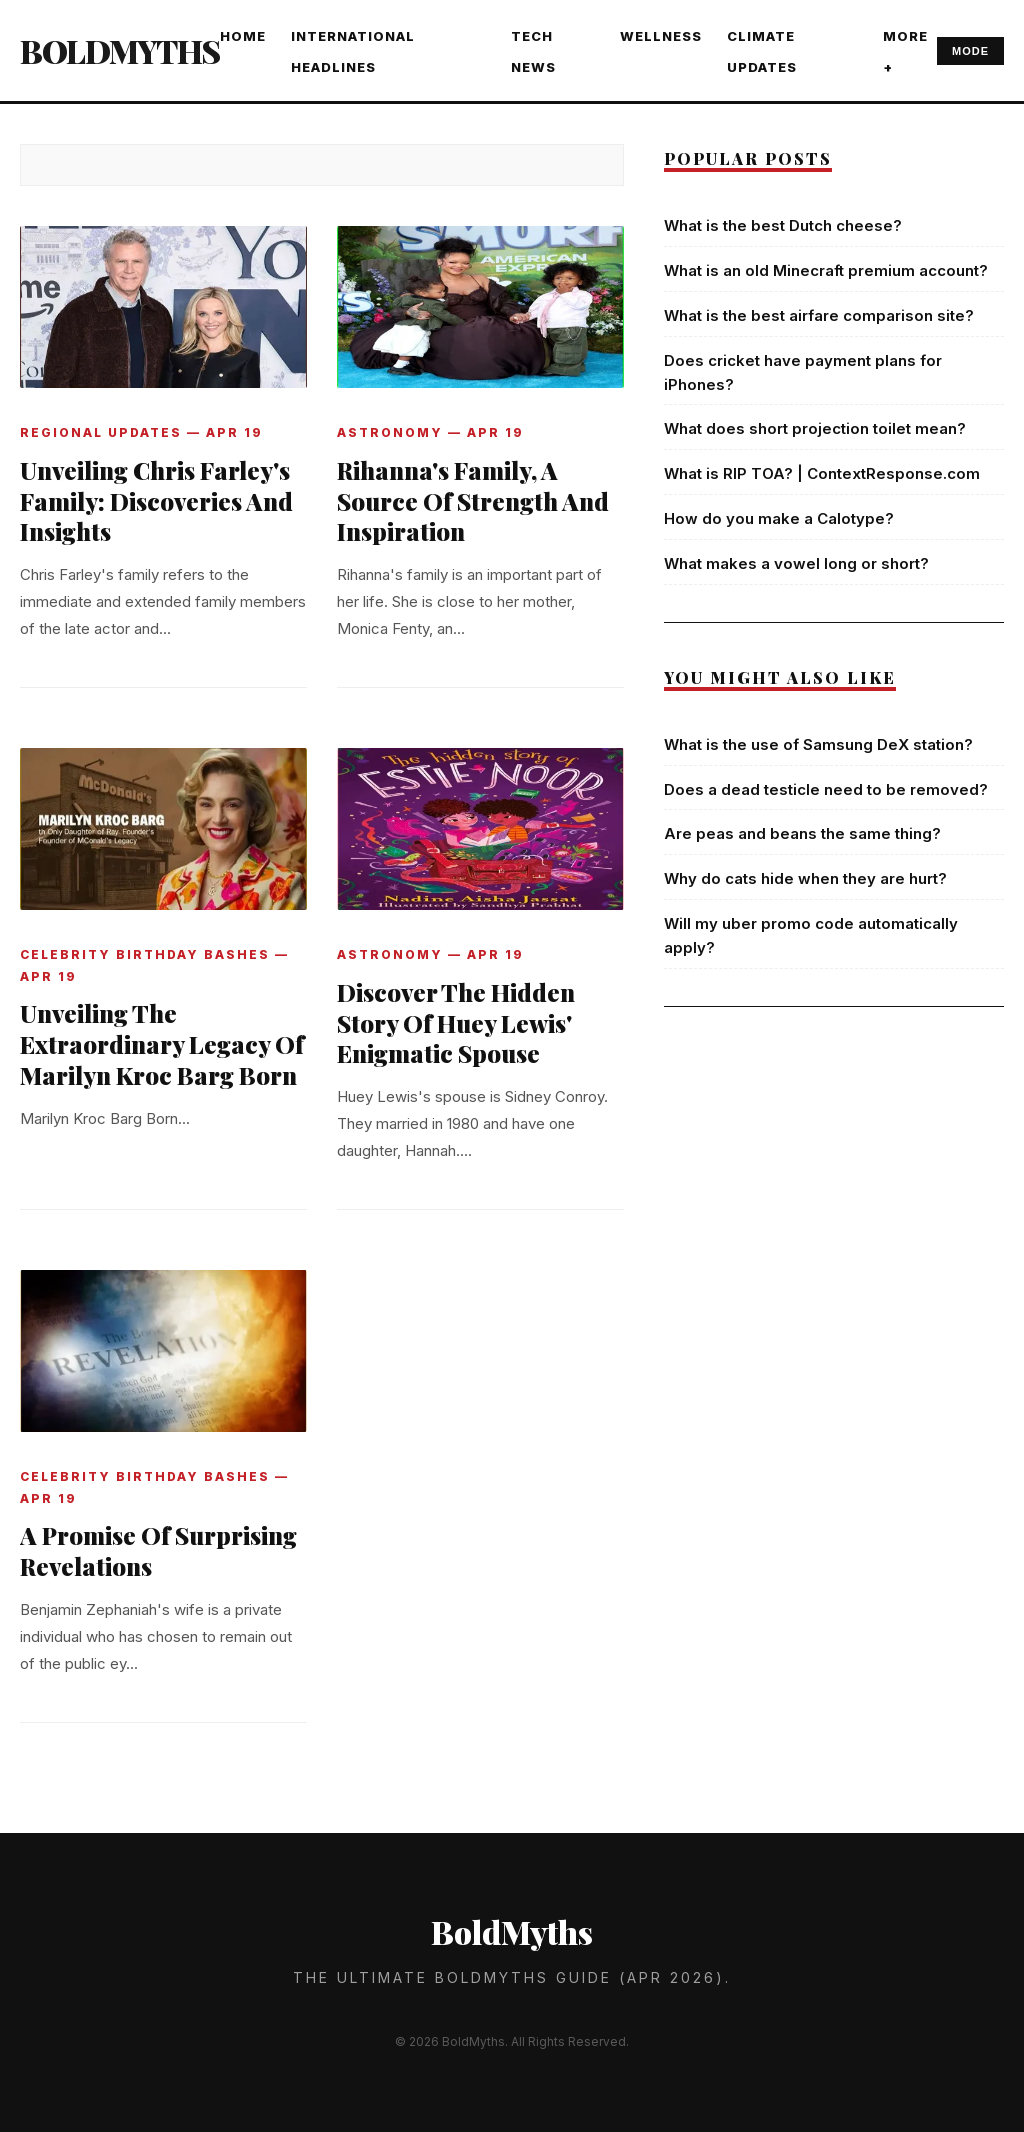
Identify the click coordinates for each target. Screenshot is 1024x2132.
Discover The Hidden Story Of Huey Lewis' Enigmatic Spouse (456, 1023)
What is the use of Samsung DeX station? (818, 744)
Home (243, 36)
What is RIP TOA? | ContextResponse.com (822, 473)
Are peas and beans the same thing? (802, 833)
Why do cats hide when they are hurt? (805, 878)
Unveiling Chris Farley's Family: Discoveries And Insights (156, 501)
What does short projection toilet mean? (815, 428)
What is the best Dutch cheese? (783, 225)
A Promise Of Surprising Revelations (158, 1550)
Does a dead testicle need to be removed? (826, 789)
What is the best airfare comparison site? (819, 315)
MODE (970, 51)
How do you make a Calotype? (779, 518)
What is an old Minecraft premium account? (826, 270)
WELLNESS (661, 36)
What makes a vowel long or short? (796, 563)
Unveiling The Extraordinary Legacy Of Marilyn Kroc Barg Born (162, 1044)
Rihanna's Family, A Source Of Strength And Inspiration (473, 501)
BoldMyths (120, 50)
